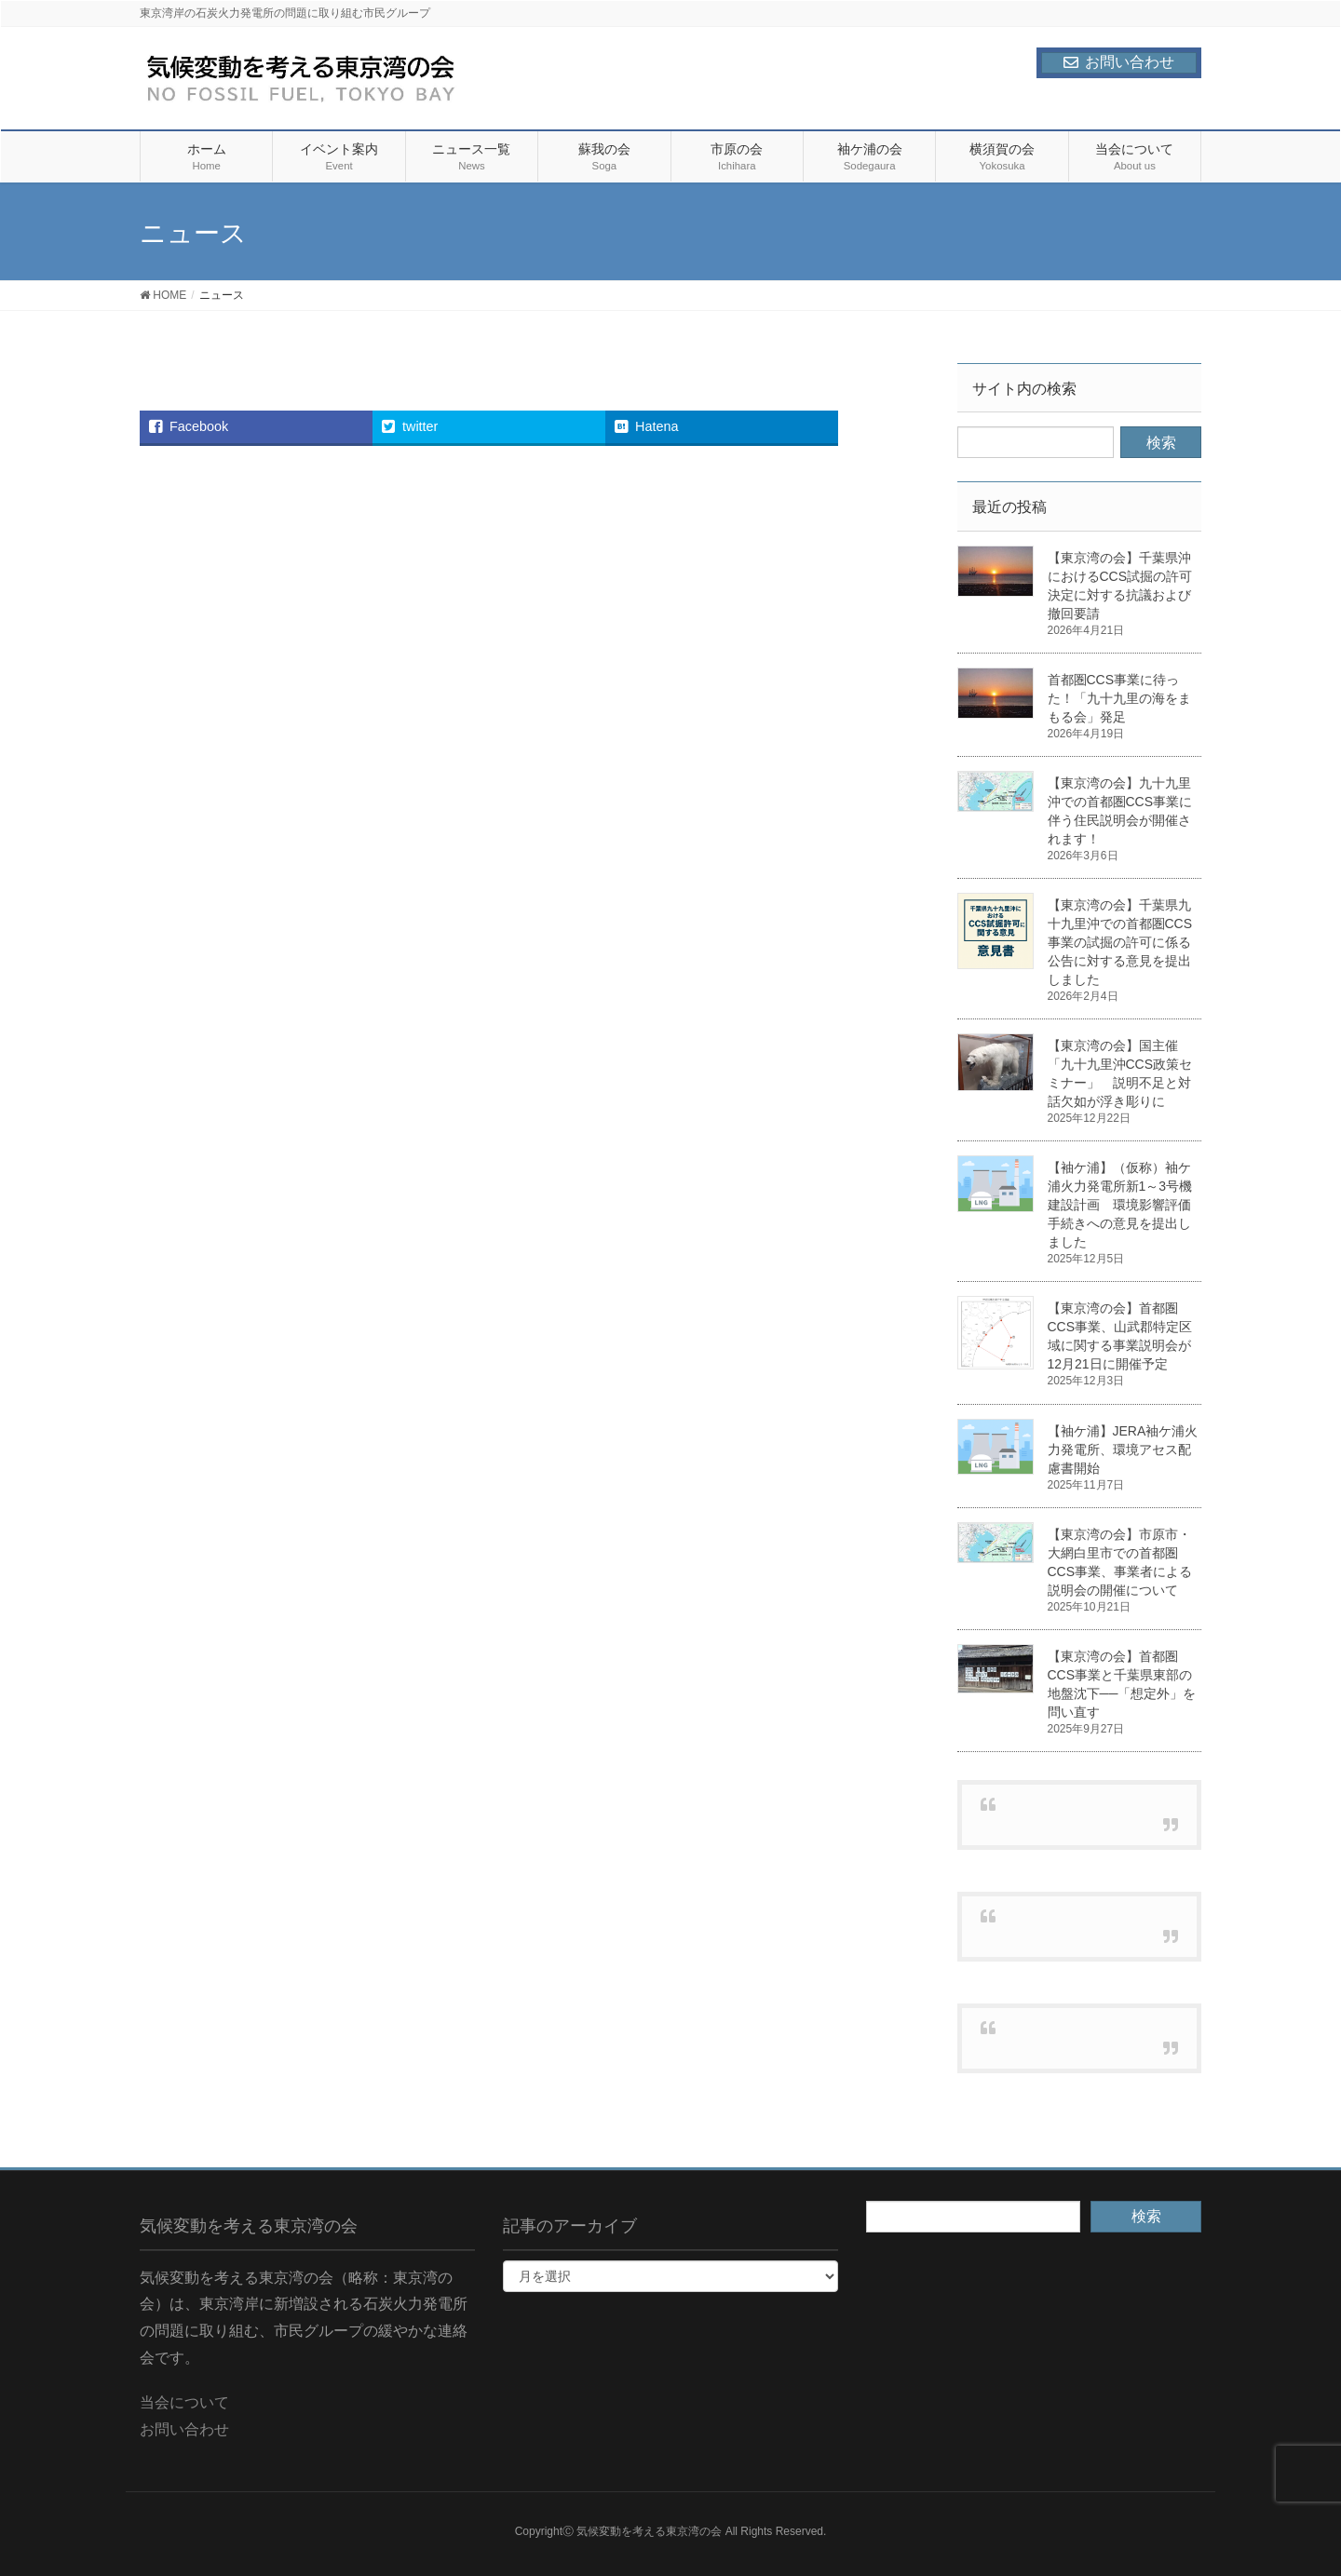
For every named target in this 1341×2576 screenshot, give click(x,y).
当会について (184, 2402)
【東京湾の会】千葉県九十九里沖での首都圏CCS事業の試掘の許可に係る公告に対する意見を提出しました (1120, 942)
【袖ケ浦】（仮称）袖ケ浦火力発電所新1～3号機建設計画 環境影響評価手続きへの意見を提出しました (1120, 1204)
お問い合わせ (1118, 62)
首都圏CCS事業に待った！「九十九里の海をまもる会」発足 (1119, 698)
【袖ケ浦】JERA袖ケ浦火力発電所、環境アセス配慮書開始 (1123, 1449)
